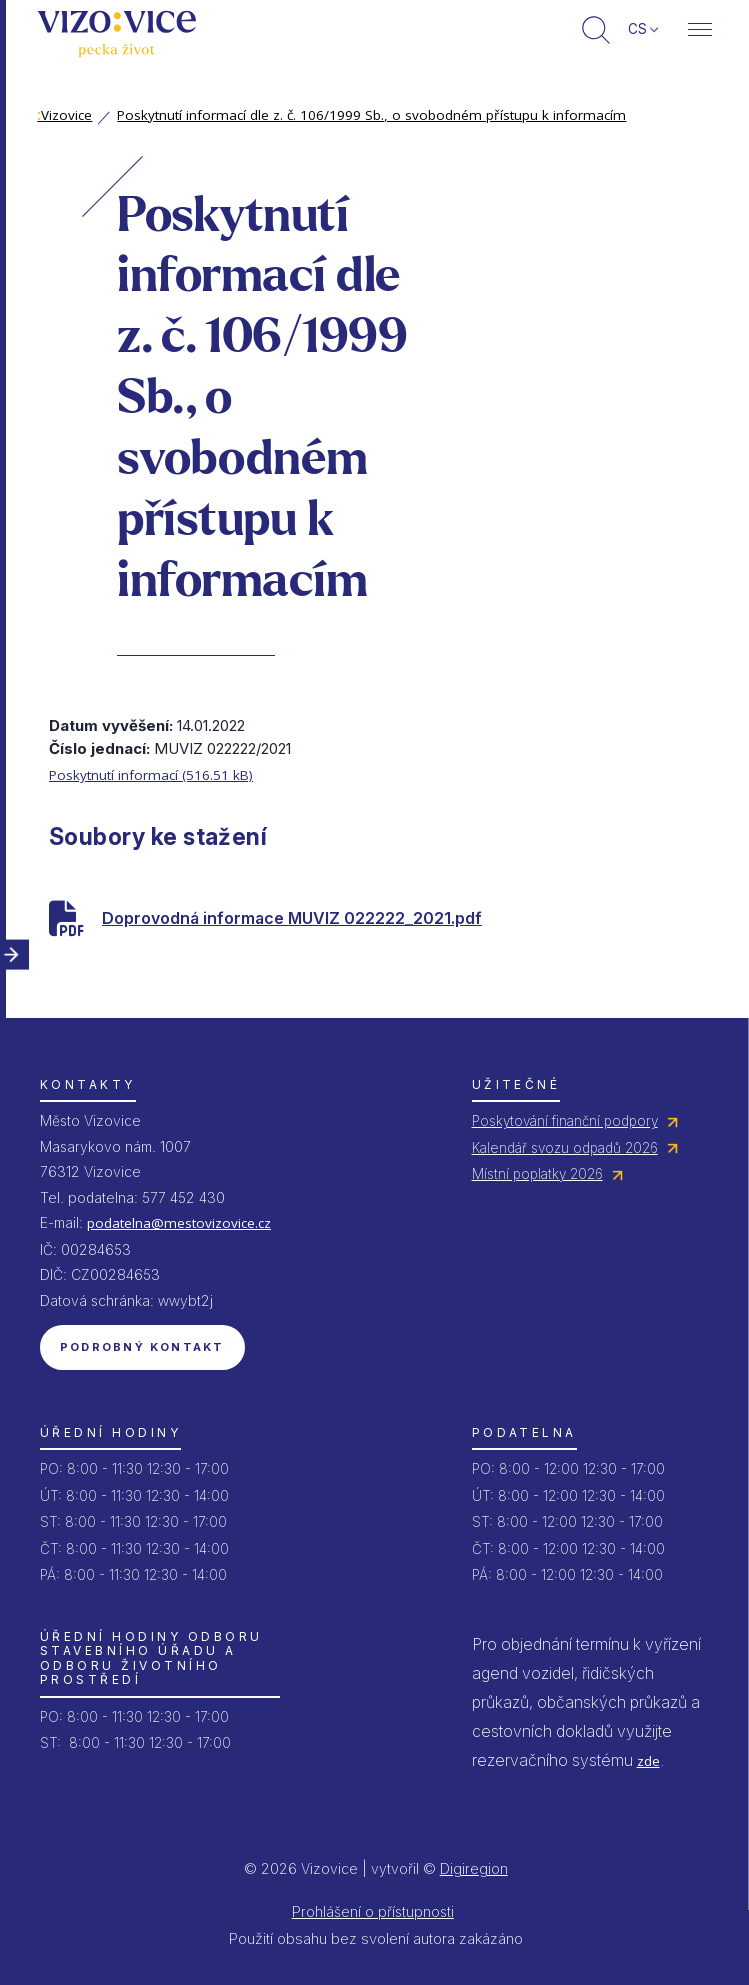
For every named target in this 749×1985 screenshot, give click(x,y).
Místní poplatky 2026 (537, 1174)
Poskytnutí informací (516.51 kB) (151, 775)
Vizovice (64, 115)
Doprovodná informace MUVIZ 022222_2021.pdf (292, 918)
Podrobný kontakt (142, 1347)
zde (648, 1761)
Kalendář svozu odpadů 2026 (565, 1148)
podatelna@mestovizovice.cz (179, 1223)
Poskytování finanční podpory (565, 1121)
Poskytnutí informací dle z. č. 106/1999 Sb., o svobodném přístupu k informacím (371, 115)
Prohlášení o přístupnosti (373, 1911)
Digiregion (474, 1868)
